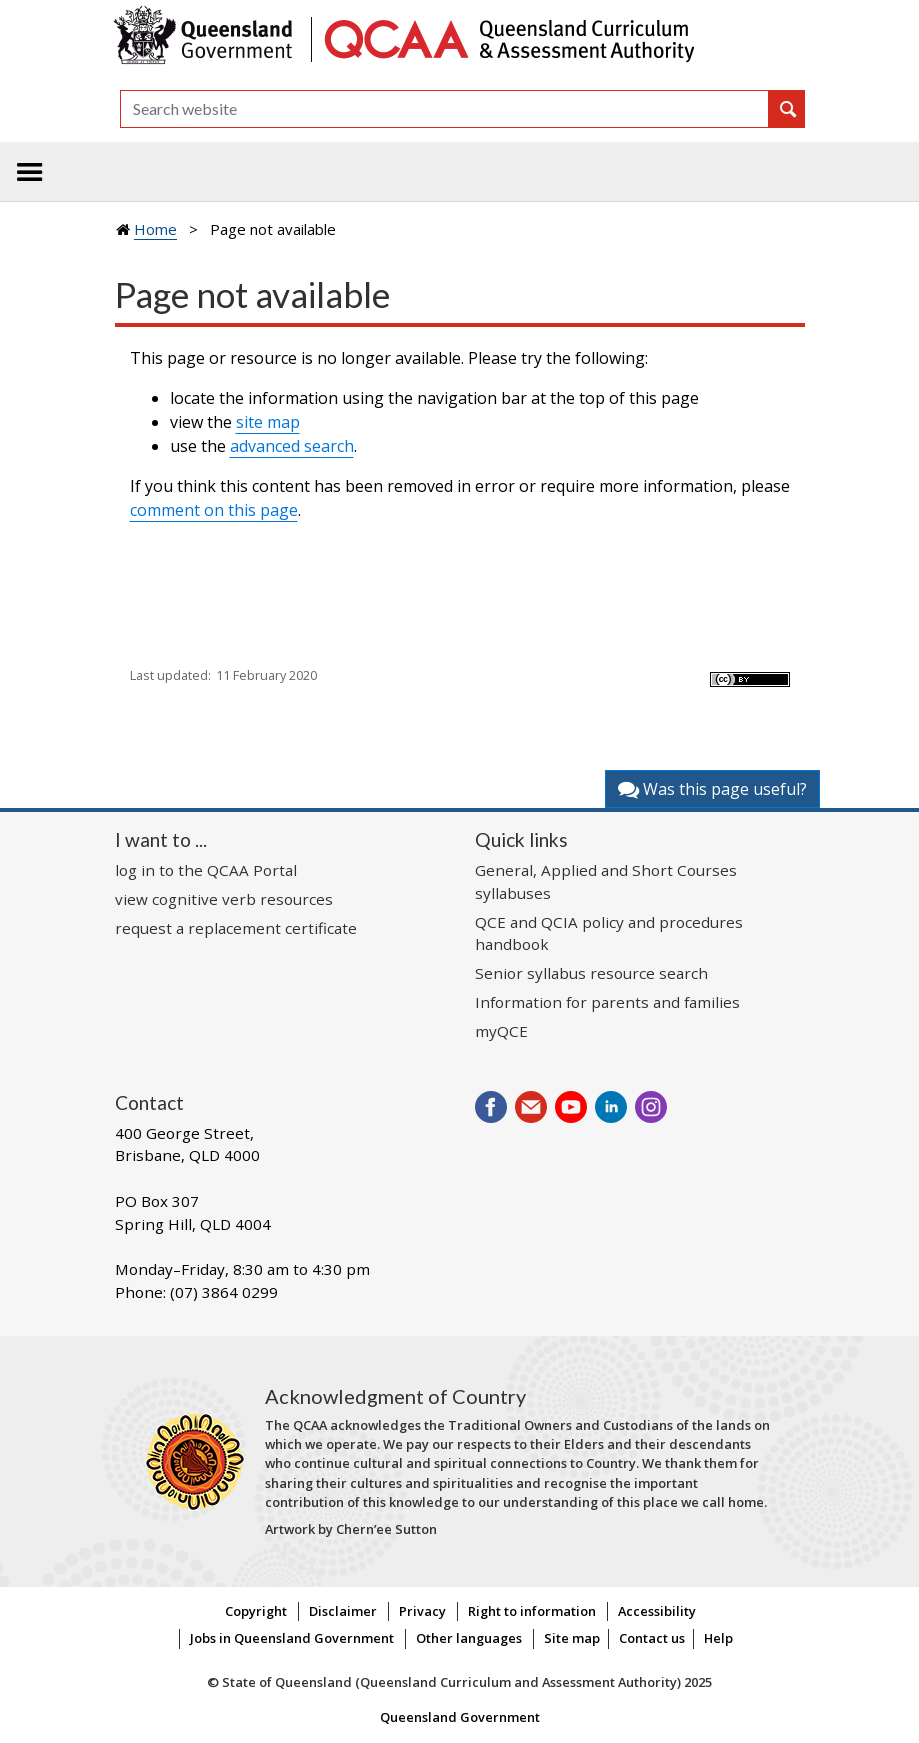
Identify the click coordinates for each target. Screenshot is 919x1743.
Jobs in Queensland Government (292, 1638)
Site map (572, 1638)
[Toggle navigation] (30, 172)
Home (155, 229)
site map (268, 422)
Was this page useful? (712, 789)
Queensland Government (460, 1717)
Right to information (532, 1611)
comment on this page (214, 510)
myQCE (501, 1031)
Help (718, 1638)
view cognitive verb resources (224, 899)
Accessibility (657, 1611)
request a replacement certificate (236, 928)
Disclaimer (343, 1611)
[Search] (444, 109)
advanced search (292, 446)
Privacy (422, 1611)
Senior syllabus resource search (591, 973)
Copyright (256, 1611)
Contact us (652, 1638)
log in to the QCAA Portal (206, 870)
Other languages (469, 1638)
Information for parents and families (607, 1002)
